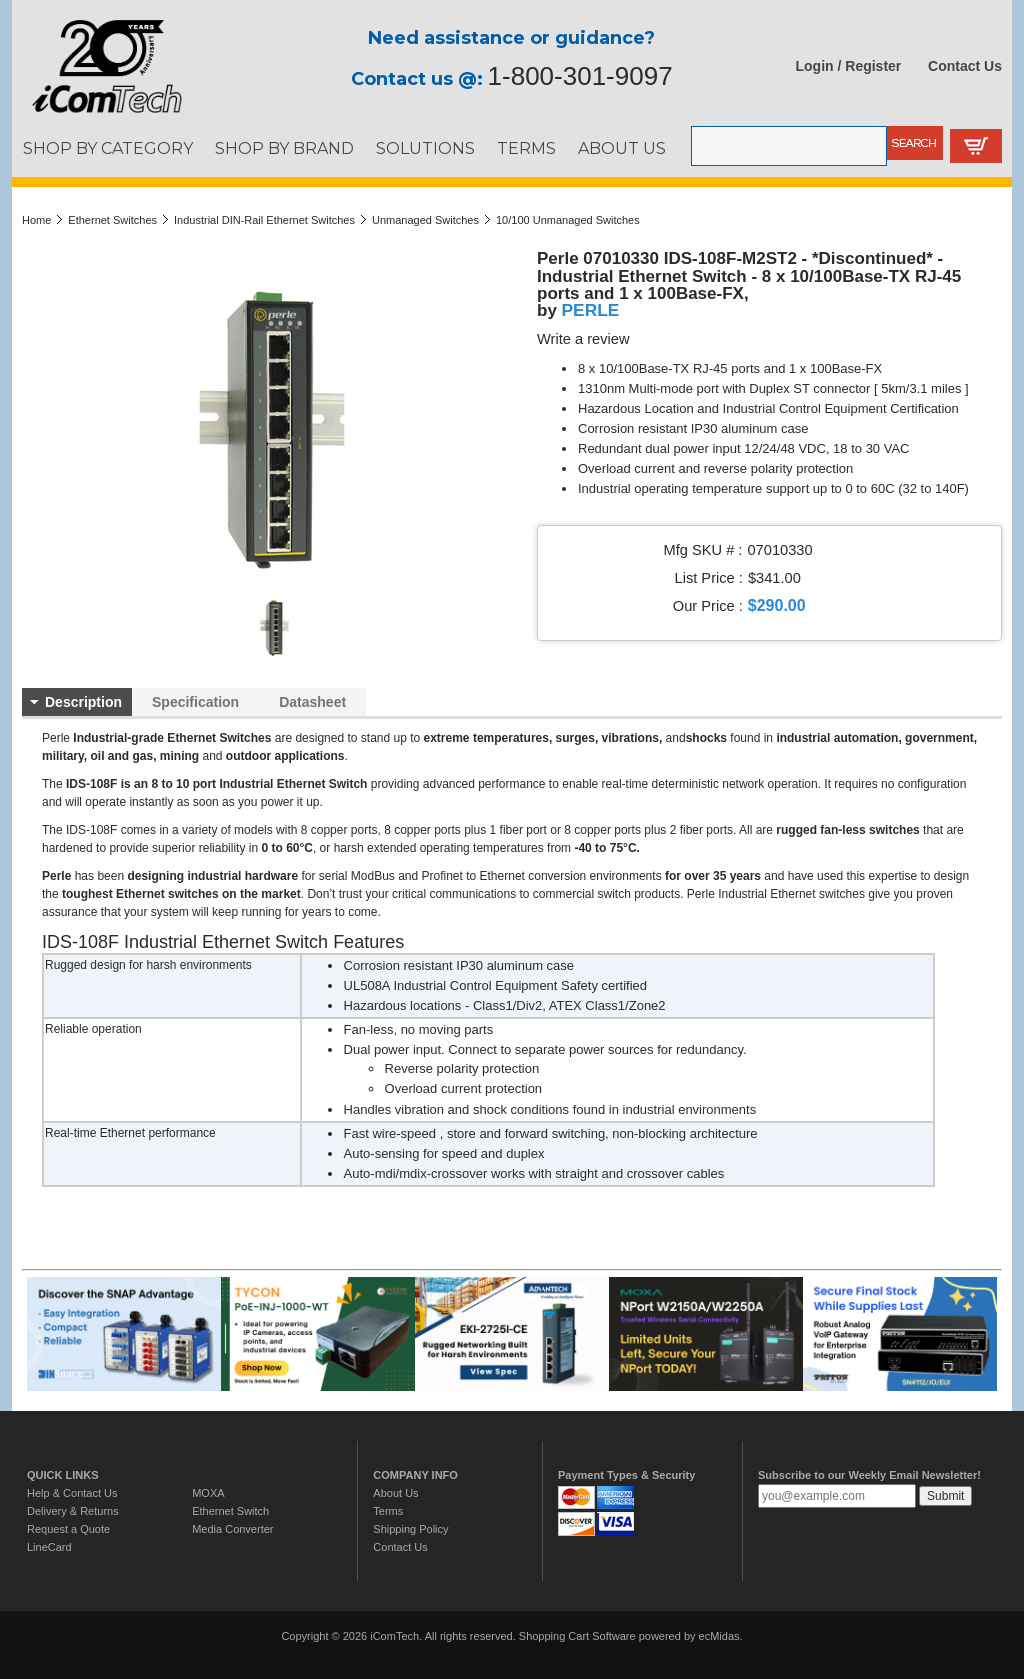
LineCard (49, 1547)
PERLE (591, 310)
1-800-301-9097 (580, 76)
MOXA (208, 1493)
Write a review (583, 339)
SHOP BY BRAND (284, 148)
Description (83, 702)
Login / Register (849, 66)
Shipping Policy (410, 1529)
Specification (195, 702)
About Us (395, 1493)
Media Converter (232, 1529)
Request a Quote (68, 1529)
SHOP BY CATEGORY (108, 148)
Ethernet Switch (230, 1511)
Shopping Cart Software (577, 1636)
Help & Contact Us (72, 1493)
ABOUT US (622, 148)
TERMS (526, 148)
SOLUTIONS (425, 148)
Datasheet (312, 702)
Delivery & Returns (73, 1511)
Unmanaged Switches (425, 220)
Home (36, 220)
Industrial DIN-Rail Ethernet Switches (264, 220)
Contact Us (965, 66)
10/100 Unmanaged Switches (568, 220)
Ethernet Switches (112, 220)
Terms (388, 1511)
